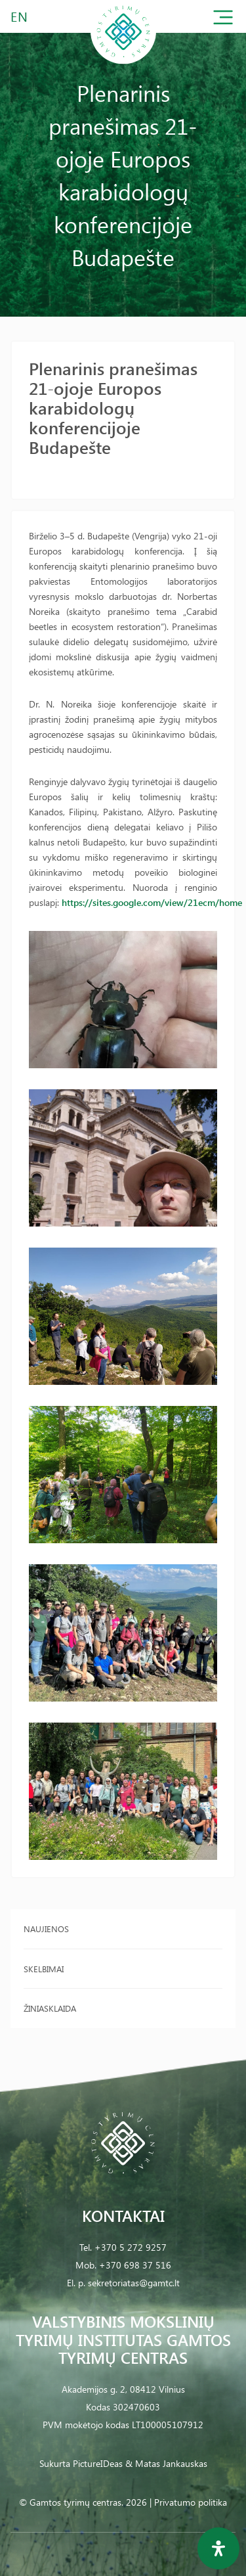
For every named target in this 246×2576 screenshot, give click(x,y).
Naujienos (46, 1928)
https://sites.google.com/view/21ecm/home (152, 902)
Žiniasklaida (50, 2008)
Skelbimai (44, 1968)
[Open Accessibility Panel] (218, 2548)
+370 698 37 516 (135, 2265)
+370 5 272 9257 (130, 2247)
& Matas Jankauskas (166, 2463)
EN (19, 16)
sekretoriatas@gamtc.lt (134, 2282)
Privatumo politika (190, 2502)
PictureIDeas (98, 2463)
